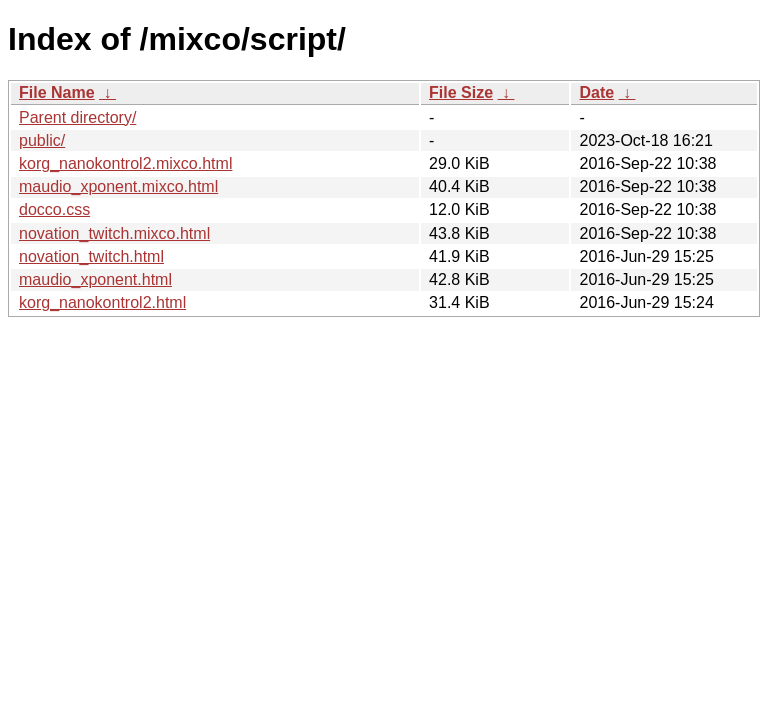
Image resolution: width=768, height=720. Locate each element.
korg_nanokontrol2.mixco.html (125, 163)
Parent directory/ (77, 117)
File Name (57, 92)
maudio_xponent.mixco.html (118, 186)
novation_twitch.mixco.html (114, 233)
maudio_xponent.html (95, 279)
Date (596, 92)
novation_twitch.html (91, 256)
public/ (42, 140)
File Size (461, 92)
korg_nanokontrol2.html (102, 302)
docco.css (54, 209)
